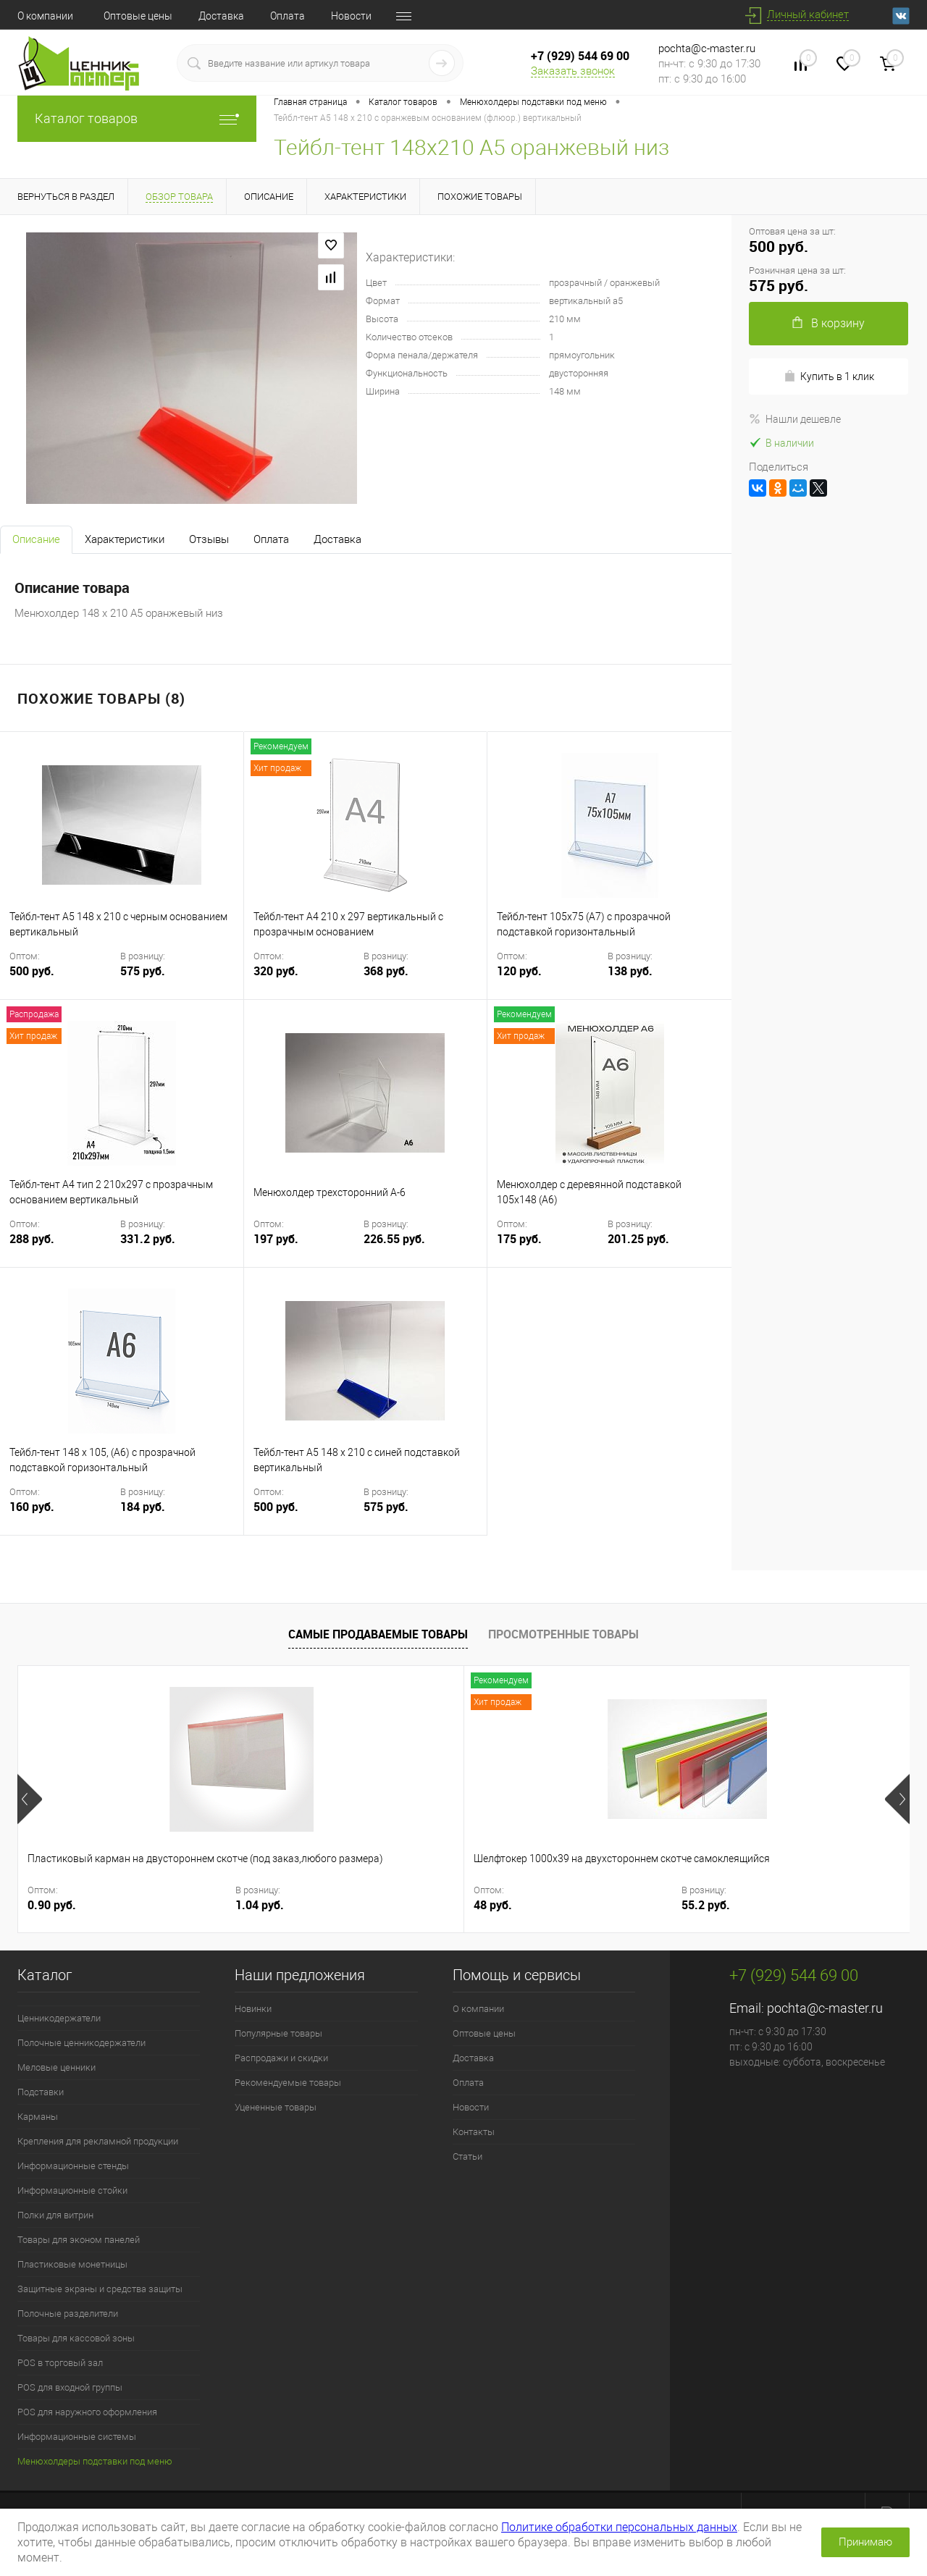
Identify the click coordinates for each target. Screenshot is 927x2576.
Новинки (253, 2008)
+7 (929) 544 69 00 (580, 56)
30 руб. (493, 1905)
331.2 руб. (147, 1239)
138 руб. (630, 971)
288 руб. (63, 1248)
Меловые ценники (56, 2067)
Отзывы (209, 539)
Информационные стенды (73, 2165)
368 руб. (386, 971)
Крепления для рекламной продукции (97, 2141)
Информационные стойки (72, 2190)
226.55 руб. (394, 1239)
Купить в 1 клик (829, 376)
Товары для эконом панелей (78, 2239)
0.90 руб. (52, 1905)
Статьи (467, 2156)
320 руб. (307, 980)
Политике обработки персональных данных (619, 2527)
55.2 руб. (375, 1905)
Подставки (40, 2092)
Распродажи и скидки (281, 2058)
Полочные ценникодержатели (81, 2042)
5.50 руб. (721, 1905)
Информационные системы (76, 2436)
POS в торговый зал (60, 2362)
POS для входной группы (69, 2387)
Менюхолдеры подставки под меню (94, 2461)
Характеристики (124, 539)
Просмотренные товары (563, 1634)
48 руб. (270, 1905)
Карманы (37, 2116)
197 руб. (307, 1248)
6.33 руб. (821, 1905)
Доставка (221, 16)
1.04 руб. (152, 1905)
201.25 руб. (638, 1239)
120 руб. (551, 980)
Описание (36, 539)
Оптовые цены (138, 16)
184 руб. (142, 1507)
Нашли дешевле (795, 419)
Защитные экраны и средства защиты (100, 2289)
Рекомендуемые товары (288, 2082)
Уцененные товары (275, 2107)
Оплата (287, 16)
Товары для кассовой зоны (76, 2338)
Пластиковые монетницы (72, 2264)
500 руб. (63, 980)
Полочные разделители (67, 2313)
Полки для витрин (55, 2215)
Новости (351, 16)
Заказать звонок (573, 70)
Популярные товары (278, 2033)
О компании (45, 16)
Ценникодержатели (59, 2018)
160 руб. (63, 1515)
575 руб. (142, 971)
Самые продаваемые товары (378, 1634)
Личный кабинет (808, 14)
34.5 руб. (598, 1905)
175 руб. (551, 1248)
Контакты (474, 2131)
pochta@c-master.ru (706, 48)
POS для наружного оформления (87, 2412)
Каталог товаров (137, 118)
